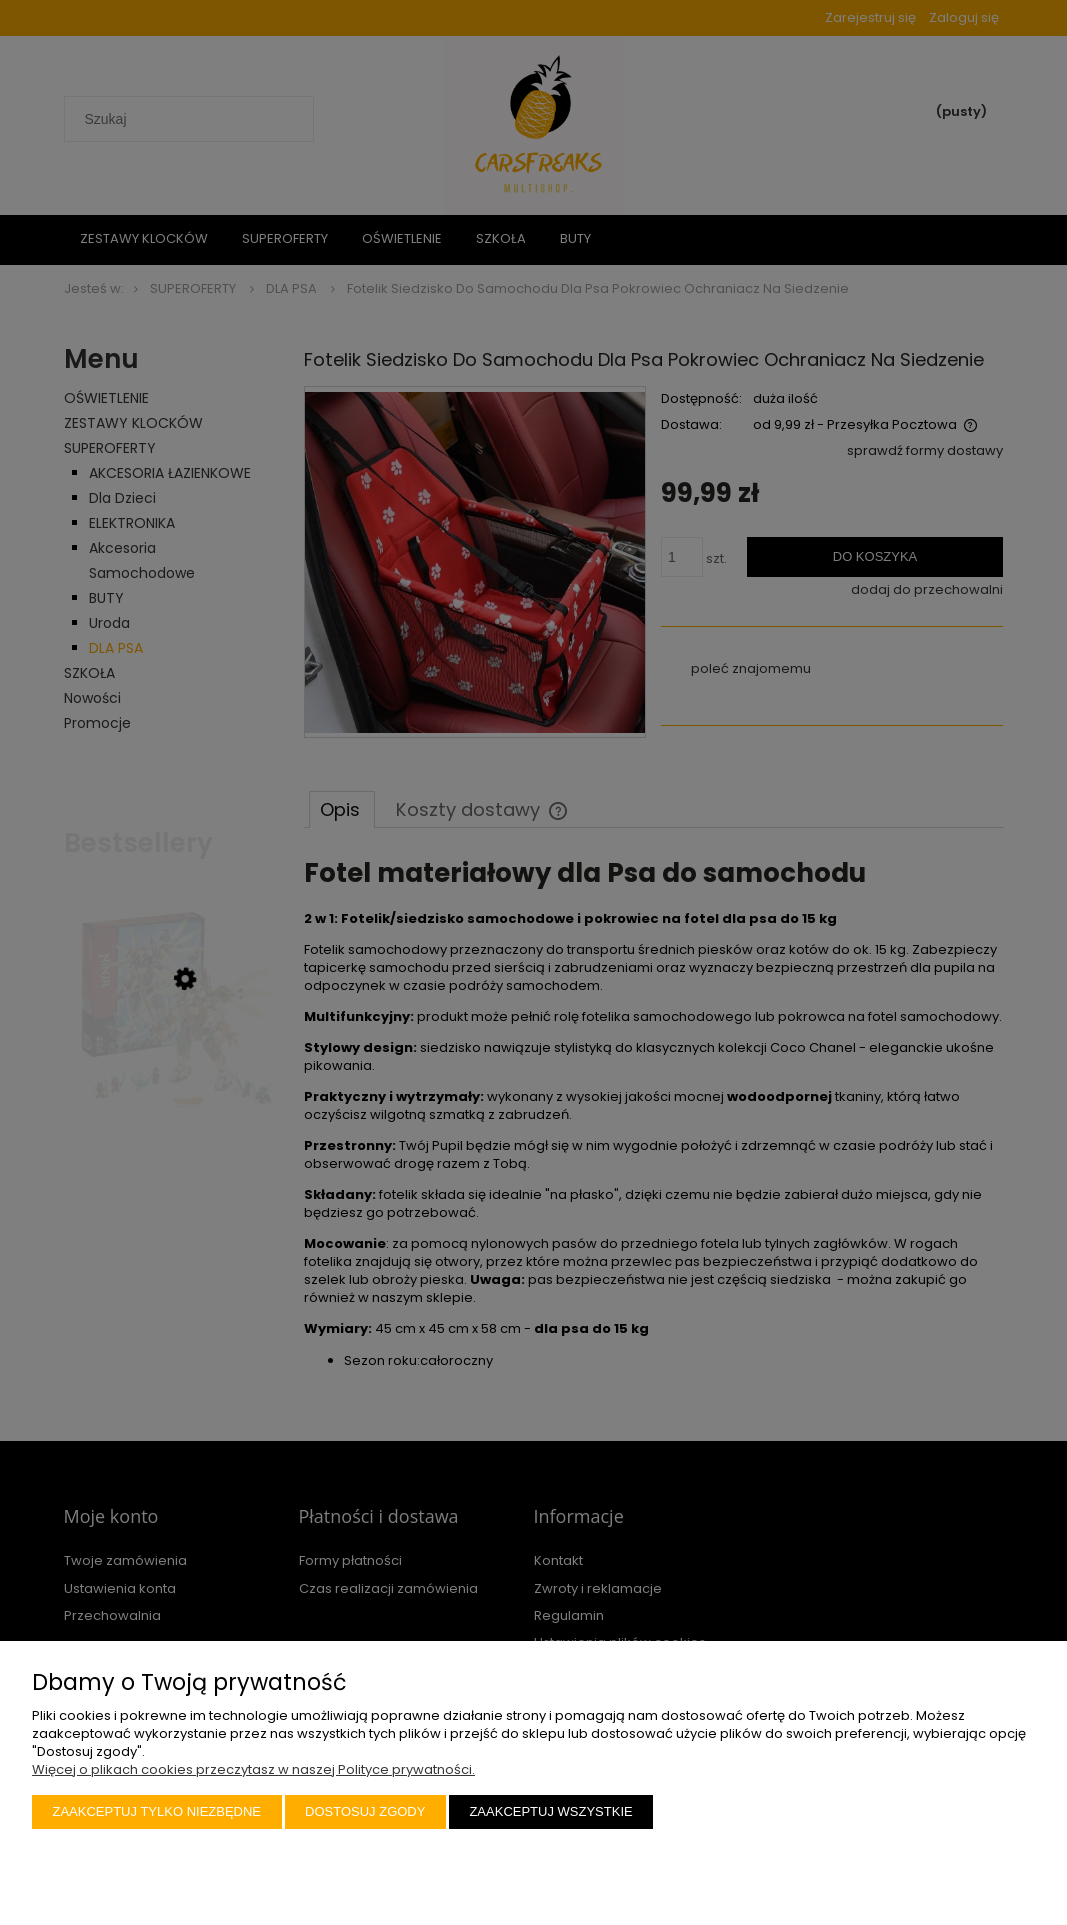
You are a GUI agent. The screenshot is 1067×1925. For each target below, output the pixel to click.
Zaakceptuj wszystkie (550, 1811)
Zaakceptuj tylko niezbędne (157, 1811)
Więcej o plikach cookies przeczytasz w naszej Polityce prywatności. (253, 1769)
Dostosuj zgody (365, 1811)
